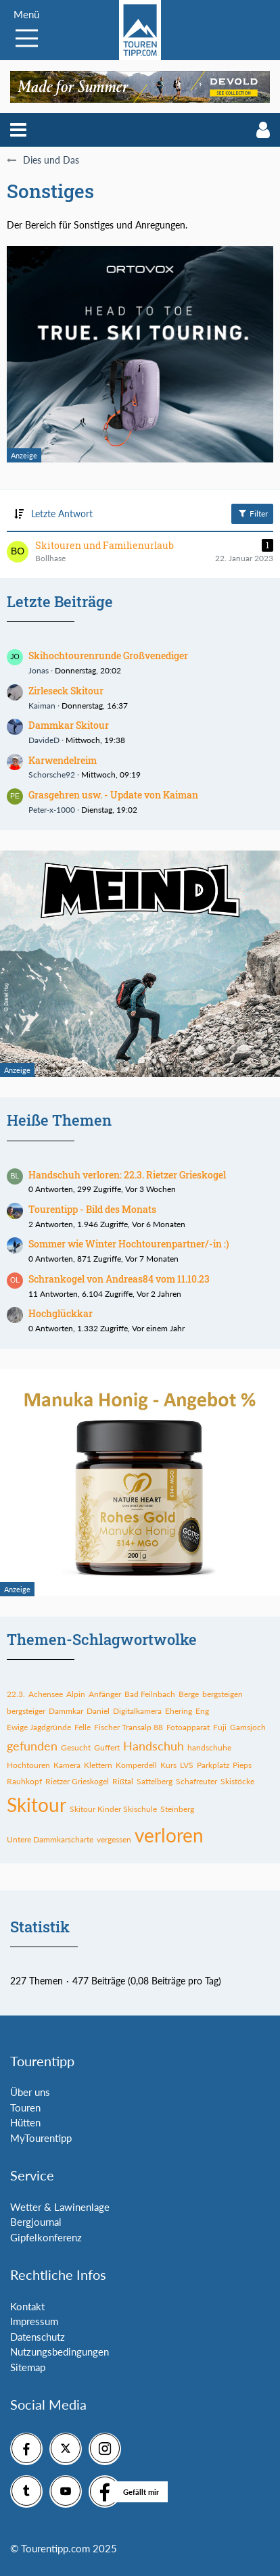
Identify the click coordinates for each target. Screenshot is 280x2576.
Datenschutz (37, 2337)
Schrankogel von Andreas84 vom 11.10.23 (119, 1278)
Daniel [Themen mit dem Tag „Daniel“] (98, 1711)
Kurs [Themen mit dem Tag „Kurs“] (168, 1765)
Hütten (25, 2122)
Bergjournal (36, 2222)
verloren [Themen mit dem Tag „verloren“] (169, 1834)
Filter (252, 513)
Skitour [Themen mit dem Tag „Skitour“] (36, 1804)
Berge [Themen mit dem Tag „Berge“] (189, 1694)
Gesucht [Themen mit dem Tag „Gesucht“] (76, 1747)
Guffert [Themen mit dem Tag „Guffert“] (107, 1747)
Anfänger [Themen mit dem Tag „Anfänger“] (105, 1694)
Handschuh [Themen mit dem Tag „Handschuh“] (153, 1745)
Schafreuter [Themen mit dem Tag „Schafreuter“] (196, 1781)
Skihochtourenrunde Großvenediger (108, 655)
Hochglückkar (60, 1313)
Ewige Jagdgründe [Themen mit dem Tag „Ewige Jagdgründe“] (39, 1727)
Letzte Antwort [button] (62, 513)
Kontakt (27, 2306)
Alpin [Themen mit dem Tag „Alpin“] (75, 1694)
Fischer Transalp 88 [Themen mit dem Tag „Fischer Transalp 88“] (128, 1727)
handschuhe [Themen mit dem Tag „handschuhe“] (209, 1747)
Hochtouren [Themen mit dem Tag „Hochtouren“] (28, 1765)
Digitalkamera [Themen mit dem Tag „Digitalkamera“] (137, 1711)
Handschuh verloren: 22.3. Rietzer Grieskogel (127, 1174)
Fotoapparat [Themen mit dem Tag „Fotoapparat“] (188, 1727)
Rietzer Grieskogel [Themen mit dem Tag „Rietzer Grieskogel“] (77, 1781)
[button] (18, 130)
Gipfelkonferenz (46, 2237)
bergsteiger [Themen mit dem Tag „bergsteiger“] (26, 1711)
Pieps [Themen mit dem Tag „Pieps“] (242, 1765)
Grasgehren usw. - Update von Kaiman (113, 794)
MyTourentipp (41, 2138)
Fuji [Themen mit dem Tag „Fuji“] (220, 1727)
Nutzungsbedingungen (59, 2351)
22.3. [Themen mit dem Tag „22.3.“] (16, 1694)
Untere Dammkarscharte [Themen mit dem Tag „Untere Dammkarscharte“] (50, 1839)
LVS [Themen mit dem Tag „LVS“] (186, 1765)
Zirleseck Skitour (65, 690)
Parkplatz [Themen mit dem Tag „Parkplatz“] (213, 1765)
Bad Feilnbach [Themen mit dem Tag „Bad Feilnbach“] (149, 1694)
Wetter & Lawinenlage (60, 2207)
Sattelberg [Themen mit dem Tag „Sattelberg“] (154, 1781)
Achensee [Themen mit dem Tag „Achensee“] (45, 1694)
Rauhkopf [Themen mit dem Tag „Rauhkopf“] (24, 1781)
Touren (25, 2107)
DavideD (44, 740)
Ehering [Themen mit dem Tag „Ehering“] (178, 1711)
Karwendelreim (62, 760)
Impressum (34, 2321)
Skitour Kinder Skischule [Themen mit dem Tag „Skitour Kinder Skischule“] (113, 1809)
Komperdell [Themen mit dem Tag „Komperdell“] (136, 1765)
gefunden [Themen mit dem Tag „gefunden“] (32, 1745)
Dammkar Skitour (68, 725)
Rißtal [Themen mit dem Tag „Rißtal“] (122, 1781)
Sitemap (27, 2367)
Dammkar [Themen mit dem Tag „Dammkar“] (66, 1711)
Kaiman (41, 705)
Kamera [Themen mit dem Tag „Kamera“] (66, 1765)
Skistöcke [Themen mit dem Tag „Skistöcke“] (237, 1781)
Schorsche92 (51, 774)
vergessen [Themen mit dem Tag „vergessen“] (114, 1839)
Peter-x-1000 (51, 810)
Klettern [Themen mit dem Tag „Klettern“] (98, 1765)
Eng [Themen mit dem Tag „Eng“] (202, 1711)
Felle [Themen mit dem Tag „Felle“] (82, 1727)
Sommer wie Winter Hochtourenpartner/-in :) (128, 1243)
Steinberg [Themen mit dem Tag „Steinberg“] (177, 1809)
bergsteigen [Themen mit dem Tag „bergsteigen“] (222, 1694)
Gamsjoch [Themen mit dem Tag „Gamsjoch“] (248, 1727)
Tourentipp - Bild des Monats (92, 1209)
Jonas (38, 670)
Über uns (30, 2092)
